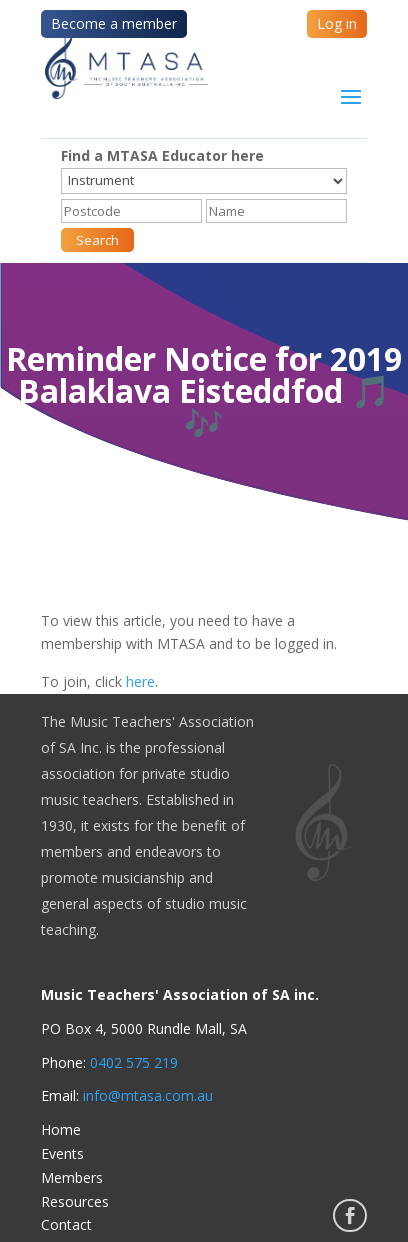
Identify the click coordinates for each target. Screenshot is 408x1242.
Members (72, 1177)
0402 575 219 (134, 1062)
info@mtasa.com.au (148, 1095)
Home (61, 1129)
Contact (66, 1224)
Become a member (114, 23)
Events (62, 1153)
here (140, 681)
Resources (75, 1201)
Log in (337, 23)
